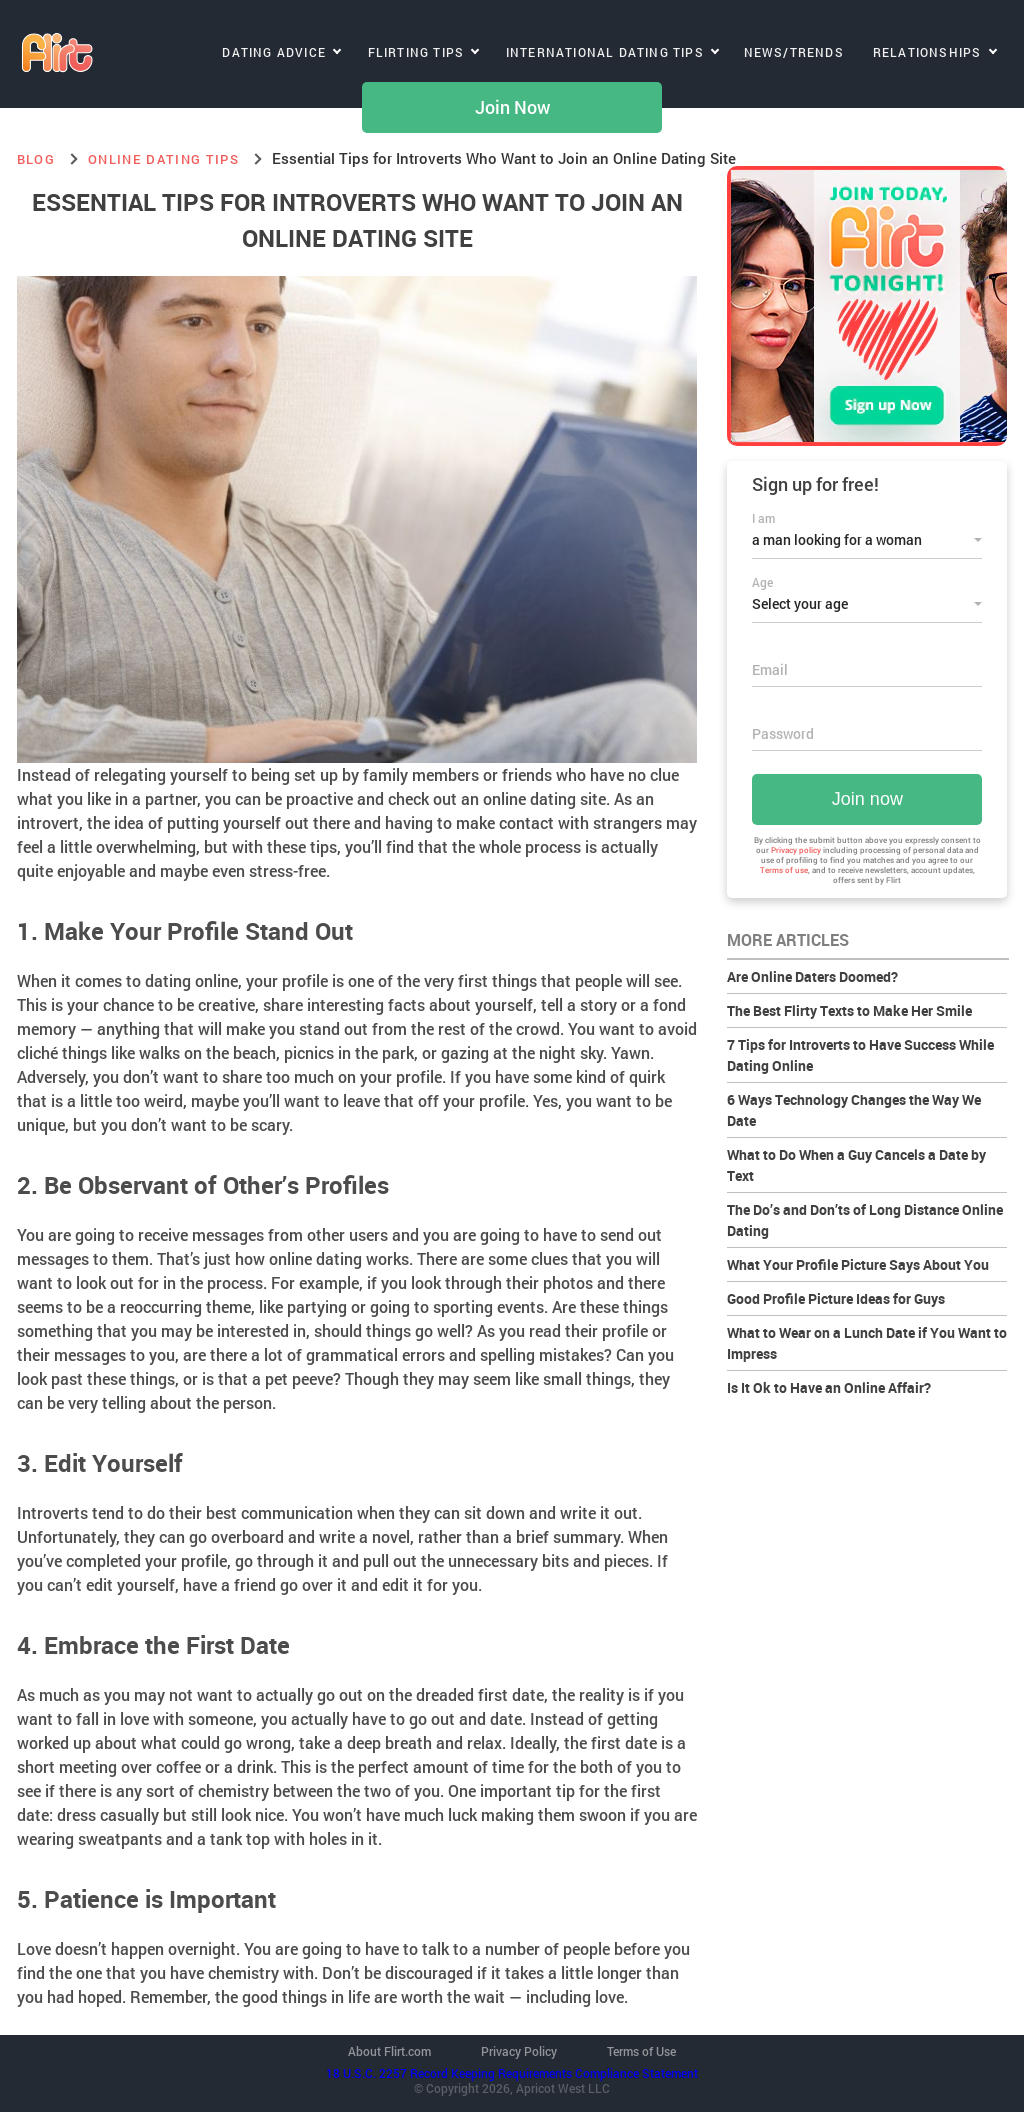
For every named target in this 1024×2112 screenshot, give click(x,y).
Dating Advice (274, 52)
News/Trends (794, 52)
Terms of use (784, 870)
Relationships (927, 52)
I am (763, 518)
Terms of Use (641, 2051)
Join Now (512, 108)
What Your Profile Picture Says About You (858, 1264)
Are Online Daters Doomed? (812, 976)
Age (762, 582)
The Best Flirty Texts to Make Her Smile (849, 1010)
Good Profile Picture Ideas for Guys (836, 1298)
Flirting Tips (416, 52)
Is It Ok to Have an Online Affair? (829, 1387)
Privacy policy (796, 850)
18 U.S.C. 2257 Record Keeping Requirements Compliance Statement (512, 2073)
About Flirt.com (389, 2051)
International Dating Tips (605, 52)
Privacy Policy (519, 2051)
